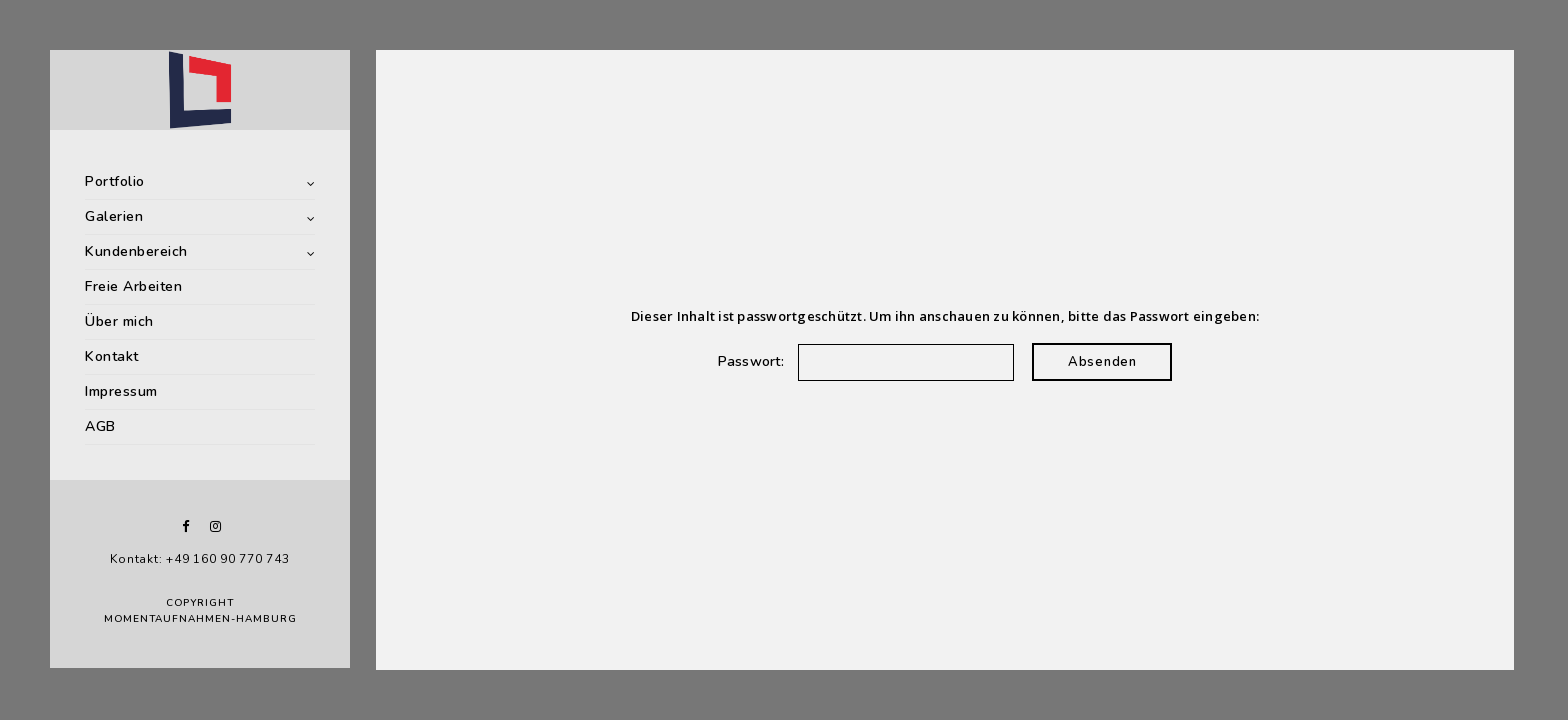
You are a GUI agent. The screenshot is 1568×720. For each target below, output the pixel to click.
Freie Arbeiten (133, 286)
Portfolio (115, 181)
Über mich (119, 321)
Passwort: (866, 361)
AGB (100, 426)
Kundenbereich (136, 251)
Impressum (121, 391)
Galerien (114, 216)
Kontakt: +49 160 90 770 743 (199, 559)
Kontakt (112, 356)
